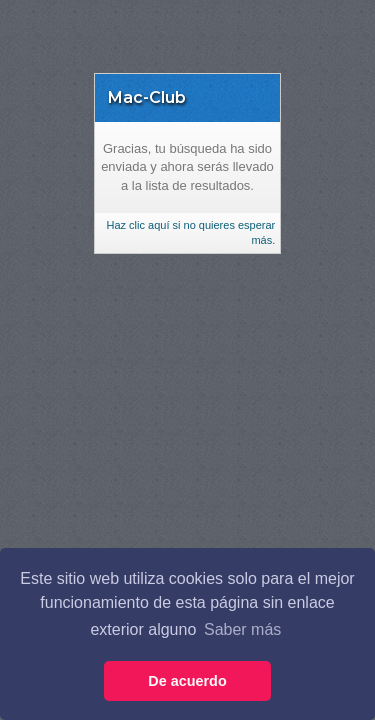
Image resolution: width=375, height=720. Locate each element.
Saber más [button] (242, 629)
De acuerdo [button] (187, 681)
